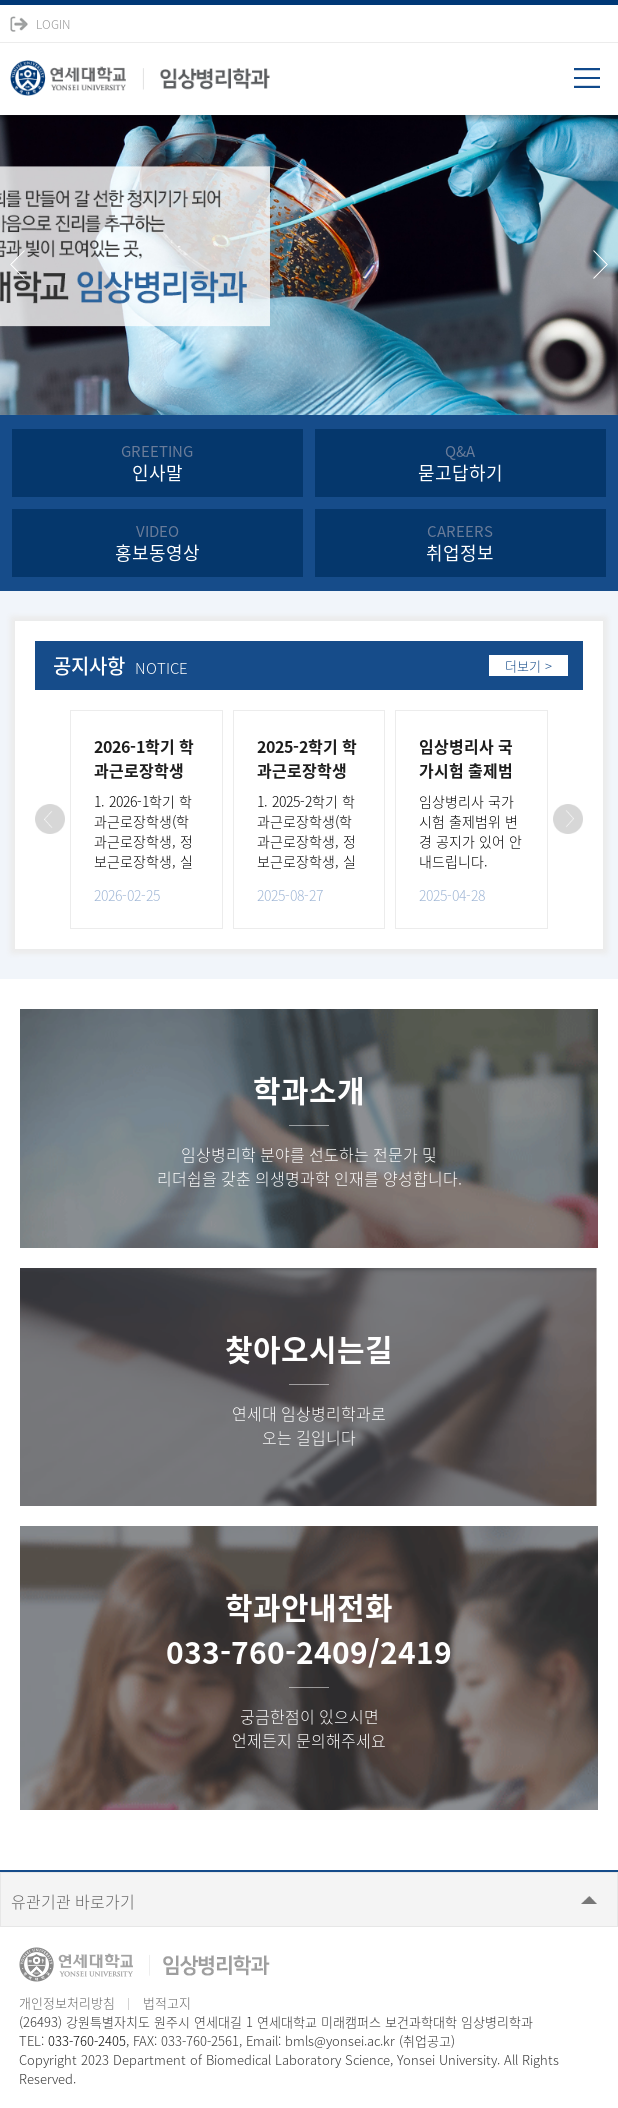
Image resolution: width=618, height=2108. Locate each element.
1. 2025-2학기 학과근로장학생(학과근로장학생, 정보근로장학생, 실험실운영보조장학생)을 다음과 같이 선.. (309, 861)
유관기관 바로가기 (73, 1901)
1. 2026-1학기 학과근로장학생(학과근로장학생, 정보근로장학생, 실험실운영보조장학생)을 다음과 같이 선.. (146, 861)
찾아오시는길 (309, 1348)
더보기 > (528, 665)
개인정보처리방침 (67, 2002)
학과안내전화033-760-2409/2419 (309, 1629)
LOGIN (53, 24)
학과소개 (309, 1089)
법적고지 (167, 2002)
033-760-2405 (87, 2040)
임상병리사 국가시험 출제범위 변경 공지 (466, 770)
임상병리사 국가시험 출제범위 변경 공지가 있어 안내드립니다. (470, 831)
